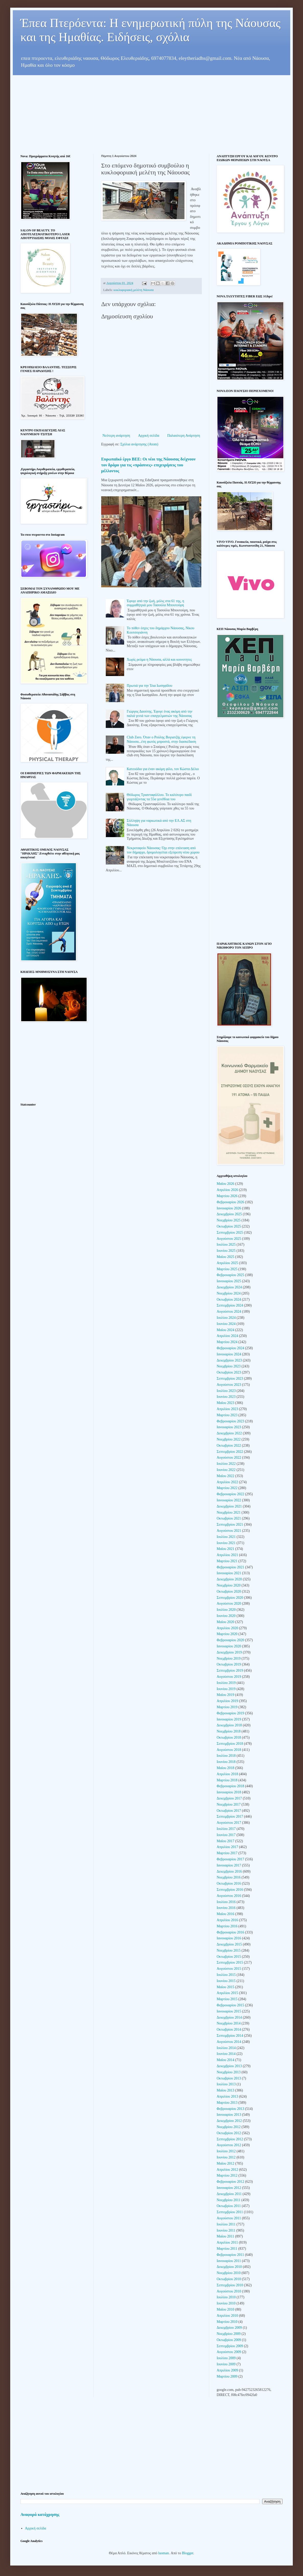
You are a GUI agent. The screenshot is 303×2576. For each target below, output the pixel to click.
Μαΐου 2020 (225, 1622)
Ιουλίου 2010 (226, 2297)
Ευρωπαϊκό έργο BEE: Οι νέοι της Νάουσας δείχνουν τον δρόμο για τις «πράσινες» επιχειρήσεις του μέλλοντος (148, 465)
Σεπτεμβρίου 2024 (230, 1305)
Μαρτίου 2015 (227, 1999)
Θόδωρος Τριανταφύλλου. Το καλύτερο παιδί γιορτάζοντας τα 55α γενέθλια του (159, 797)
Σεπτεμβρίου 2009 (230, 2346)
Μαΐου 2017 (225, 1841)
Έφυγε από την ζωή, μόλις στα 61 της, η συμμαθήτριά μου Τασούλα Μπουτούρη (155, 603)
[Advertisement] (151, 111)
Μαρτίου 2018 (227, 1780)
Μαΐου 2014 (225, 2060)
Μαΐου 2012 (225, 2163)
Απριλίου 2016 (227, 1920)
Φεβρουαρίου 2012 (230, 2182)
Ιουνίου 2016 (226, 1908)
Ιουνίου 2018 (226, 1762)
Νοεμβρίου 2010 (229, 2273)
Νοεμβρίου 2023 (229, 1366)
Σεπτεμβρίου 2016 (230, 1890)
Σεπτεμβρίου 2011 (230, 2212)
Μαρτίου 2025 (227, 1269)
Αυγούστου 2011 (229, 2218)
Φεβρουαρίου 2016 (230, 1932)
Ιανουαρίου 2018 (229, 1792)
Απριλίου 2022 (227, 1482)
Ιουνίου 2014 (226, 2054)
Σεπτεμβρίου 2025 (230, 1232)
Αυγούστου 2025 (229, 1239)
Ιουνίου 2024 (226, 1324)
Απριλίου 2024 (227, 1336)
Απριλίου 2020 (227, 1628)
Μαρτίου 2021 (227, 1561)
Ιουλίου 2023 (226, 1391)
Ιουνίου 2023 (226, 1397)
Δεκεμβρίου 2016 (229, 1871)
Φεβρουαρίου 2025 (230, 1275)
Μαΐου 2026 (225, 1184)
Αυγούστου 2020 (229, 1603)
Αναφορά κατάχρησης (40, 2514)
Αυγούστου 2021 (229, 1531)
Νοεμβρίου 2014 (229, 2023)
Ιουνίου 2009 (226, 2364)
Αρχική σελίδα (148, 435)
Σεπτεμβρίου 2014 (230, 2036)
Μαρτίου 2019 (227, 1707)
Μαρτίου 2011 (227, 2249)
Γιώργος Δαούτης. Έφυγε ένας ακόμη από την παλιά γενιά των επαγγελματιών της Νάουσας (159, 714)
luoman (163, 2553)
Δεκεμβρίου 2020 (229, 1579)
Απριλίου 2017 (227, 1847)
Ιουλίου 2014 (226, 2048)
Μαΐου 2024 (225, 1330)
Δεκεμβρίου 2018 (229, 1725)
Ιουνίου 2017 (226, 1835)
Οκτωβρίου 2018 (229, 1737)
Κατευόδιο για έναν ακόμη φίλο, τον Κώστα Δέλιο (163, 769)
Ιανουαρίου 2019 (229, 1719)
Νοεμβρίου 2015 (229, 1950)
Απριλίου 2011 (227, 2242)
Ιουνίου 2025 (226, 1251)
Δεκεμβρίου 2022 (229, 1433)
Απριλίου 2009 (227, 2370)
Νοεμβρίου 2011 (228, 2200)
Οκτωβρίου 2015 (229, 1957)
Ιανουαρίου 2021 (229, 1573)
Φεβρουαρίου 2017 (230, 1859)
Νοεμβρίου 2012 (229, 2127)
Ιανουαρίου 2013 (229, 2115)
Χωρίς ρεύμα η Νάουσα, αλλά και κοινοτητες (159, 659)
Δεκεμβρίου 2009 (229, 2328)
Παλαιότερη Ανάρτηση (183, 435)
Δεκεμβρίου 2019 (229, 1652)
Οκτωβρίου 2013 (229, 2078)
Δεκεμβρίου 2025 (229, 1214)
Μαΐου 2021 (225, 1549)
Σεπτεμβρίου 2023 (230, 1378)
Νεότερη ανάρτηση (116, 435)
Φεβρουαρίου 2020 (230, 1640)
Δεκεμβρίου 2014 (229, 2017)
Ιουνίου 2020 (226, 1616)
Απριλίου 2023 (227, 1409)
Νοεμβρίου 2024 (229, 1293)
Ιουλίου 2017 (226, 1829)
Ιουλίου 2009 (226, 2358)
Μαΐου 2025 (225, 1257)
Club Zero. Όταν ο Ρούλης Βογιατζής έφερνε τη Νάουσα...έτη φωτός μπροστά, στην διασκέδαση (161, 739)
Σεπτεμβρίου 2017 (230, 1816)
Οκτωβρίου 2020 (229, 1591)
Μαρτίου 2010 (227, 2322)
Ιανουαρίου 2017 (229, 1865)
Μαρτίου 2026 (227, 1196)
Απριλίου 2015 (227, 1993)
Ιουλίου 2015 (226, 1975)
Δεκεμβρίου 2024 (229, 1287)
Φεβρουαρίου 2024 (230, 1348)
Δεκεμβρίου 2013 (229, 2066)
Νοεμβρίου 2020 (229, 1585)
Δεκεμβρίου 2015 (229, 1944)
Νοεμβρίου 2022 (229, 1439)
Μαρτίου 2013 (227, 2103)
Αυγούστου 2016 (229, 1896)
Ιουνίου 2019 (226, 1689)
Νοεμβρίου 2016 (229, 1877)
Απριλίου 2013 (227, 2096)
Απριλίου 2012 (227, 2170)
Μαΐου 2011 (225, 2236)
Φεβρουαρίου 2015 (230, 2005)
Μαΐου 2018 (225, 1768)
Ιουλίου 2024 (226, 1318)
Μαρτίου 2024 (227, 1342)
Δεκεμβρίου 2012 (229, 2121)
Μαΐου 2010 (225, 2309)
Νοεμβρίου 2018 (229, 1731)
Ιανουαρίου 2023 (229, 1427)
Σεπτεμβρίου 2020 (230, 1598)
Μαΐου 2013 (225, 2090)
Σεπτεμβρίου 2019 (230, 1670)
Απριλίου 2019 (227, 1701)
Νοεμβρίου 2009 (229, 2334)
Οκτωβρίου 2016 (229, 1883)
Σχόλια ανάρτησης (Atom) (139, 444)
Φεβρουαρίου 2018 (230, 1786)
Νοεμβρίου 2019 (229, 1658)
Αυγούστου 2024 (229, 1311)
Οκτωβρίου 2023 (229, 1372)
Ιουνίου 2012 (226, 2157)
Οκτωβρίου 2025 (229, 1226)
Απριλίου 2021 (227, 1555)
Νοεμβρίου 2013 (229, 2072)
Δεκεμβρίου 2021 (229, 1506)
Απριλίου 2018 (227, 1774)
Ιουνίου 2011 (226, 2230)
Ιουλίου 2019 (226, 1683)
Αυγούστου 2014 (229, 2042)
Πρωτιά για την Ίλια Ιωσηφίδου (149, 686)
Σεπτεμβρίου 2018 (230, 1744)
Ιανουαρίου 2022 (229, 1500)
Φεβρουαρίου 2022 (230, 1494)
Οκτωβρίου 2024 (229, 1299)
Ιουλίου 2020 (226, 1610)
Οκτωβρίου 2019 (229, 1664)
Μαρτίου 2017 (227, 1853)
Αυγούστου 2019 (229, 1677)
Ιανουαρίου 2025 (229, 1281)
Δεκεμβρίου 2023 (229, 1360)
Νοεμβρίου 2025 (229, 1220)
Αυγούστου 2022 (229, 1457)
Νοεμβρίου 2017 (229, 1804)
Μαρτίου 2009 (227, 2376)
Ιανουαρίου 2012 (229, 2188)
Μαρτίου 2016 (227, 1926)
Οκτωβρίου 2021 (229, 1518)
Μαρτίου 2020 (227, 1634)
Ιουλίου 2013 (226, 2084)
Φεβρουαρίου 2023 (230, 1421)
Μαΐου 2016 (225, 1914)
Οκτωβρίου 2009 (229, 2340)
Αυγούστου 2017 (229, 1823)
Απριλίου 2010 (227, 2316)
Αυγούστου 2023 (229, 1385)
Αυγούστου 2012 (229, 2145)
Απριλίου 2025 (227, 1263)
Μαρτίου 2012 (227, 2175)
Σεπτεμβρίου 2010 (230, 2285)
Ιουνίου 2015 (226, 1981)
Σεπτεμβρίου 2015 (230, 1962)
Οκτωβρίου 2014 (229, 2029)
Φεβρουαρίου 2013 (230, 2109)
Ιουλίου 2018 (226, 1756)
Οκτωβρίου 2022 (229, 1445)
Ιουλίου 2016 (226, 1902)
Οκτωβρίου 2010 (229, 2279)
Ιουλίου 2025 (226, 1244)
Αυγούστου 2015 (229, 1969)
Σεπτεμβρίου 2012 (230, 2139)
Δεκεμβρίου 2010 (229, 2267)
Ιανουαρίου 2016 (229, 1938)
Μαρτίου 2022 (227, 1488)
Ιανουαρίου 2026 (229, 1208)
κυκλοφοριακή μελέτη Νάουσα (133, 290)
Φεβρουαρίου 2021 (230, 1567)
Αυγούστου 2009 (229, 2352)
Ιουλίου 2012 (226, 2151)
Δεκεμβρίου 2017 (229, 1798)
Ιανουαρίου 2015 (229, 2011)
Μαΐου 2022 (225, 1476)
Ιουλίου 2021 (226, 1537)
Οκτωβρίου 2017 (229, 1811)
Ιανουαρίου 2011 (229, 2261)
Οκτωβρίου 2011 (229, 2206)
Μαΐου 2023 (225, 1403)
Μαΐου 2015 (225, 1987)
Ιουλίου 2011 (226, 2224)
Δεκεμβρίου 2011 (229, 2194)
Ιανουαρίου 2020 (229, 1646)
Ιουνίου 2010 (226, 2303)
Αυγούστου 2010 (229, 2291)
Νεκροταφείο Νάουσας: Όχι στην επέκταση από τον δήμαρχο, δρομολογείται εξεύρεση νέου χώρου (163, 850)
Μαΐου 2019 (225, 1695)
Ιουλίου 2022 (226, 1464)
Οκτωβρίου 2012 (229, 2133)
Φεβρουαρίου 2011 (230, 2255)
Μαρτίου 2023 (227, 1415)
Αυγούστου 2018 (229, 1750)
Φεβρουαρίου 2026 (230, 1202)
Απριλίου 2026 (227, 1190)
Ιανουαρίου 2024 (229, 1354)
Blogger (187, 2553)
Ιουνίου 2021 (226, 1543)
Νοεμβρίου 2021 (229, 1512)
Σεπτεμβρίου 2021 (230, 1524)
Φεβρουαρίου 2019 (230, 1713)
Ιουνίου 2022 (226, 1470)
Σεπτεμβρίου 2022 (230, 1452)
